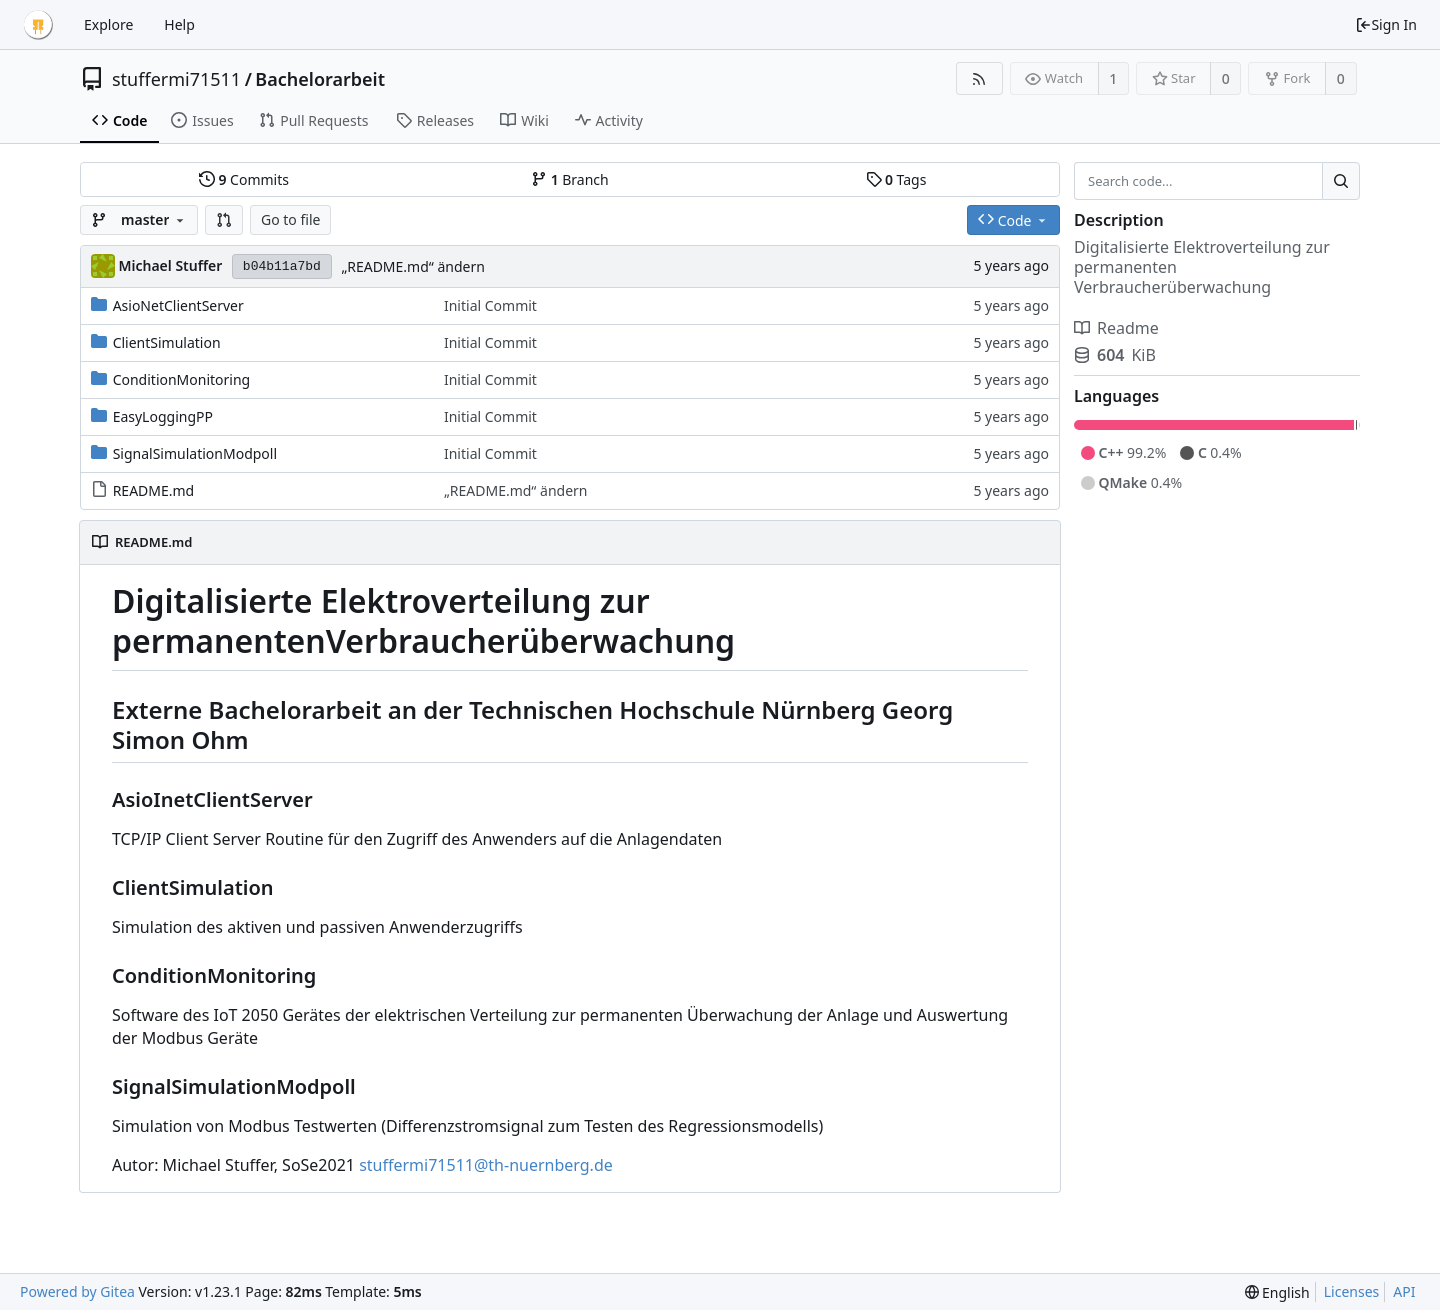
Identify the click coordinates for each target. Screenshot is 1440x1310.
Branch (570, 179)
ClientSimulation (167, 342)
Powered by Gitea (77, 1291)
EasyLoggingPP (163, 416)
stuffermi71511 (176, 79)
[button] (224, 220)
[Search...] (1341, 181)
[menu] (1277, 1292)
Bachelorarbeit (320, 79)
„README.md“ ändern (413, 266)
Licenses (1352, 1291)
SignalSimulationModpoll (195, 453)
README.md (154, 490)
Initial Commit (490, 305)
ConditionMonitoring (182, 379)
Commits (244, 179)
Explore (108, 24)
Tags (896, 179)
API (1404, 1291)
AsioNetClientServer (178, 305)
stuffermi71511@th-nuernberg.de (486, 1165)
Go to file (290, 219)
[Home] (38, 25)
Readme (1116, 328)
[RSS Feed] (979, 78)
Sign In (1386, 24)
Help (179, 24)
